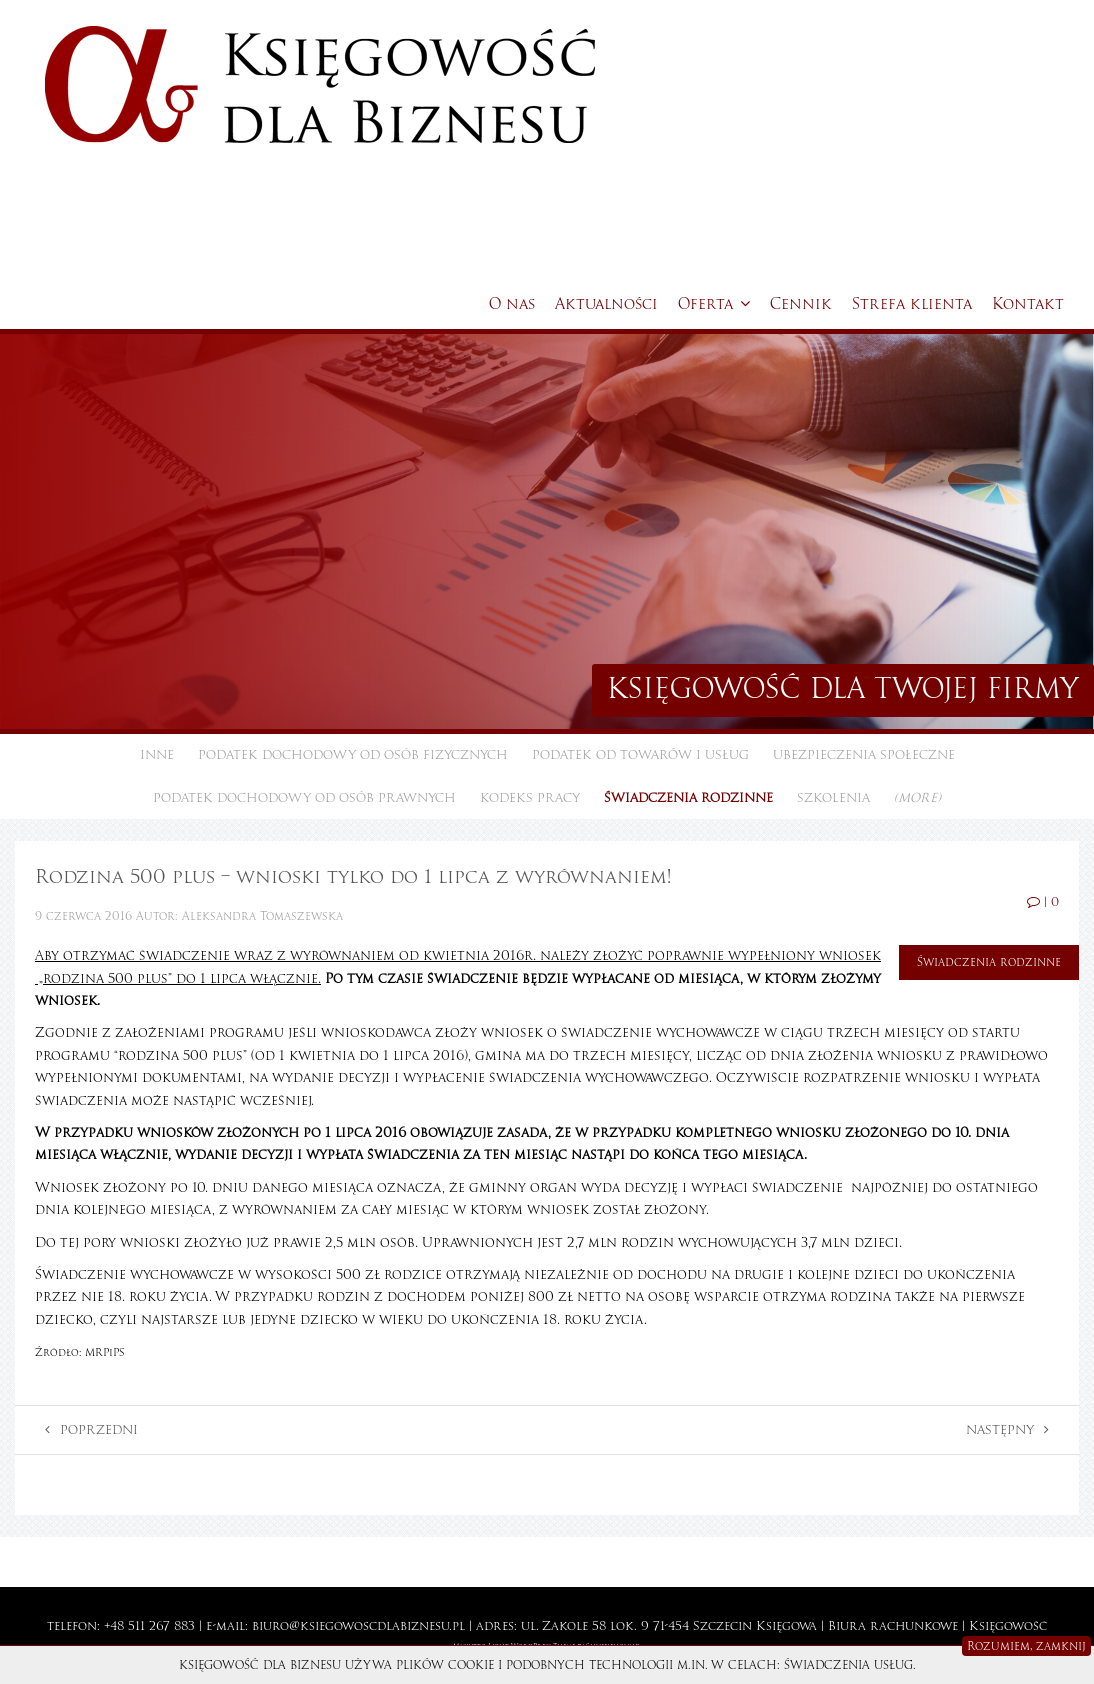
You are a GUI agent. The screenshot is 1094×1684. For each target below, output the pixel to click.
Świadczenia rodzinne (688, 798)
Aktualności (606, 304)
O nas (512, 304)
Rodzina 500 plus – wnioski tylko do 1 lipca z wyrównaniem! (353, 876)
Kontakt (1028, 304)
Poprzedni (91, 1430)
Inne (157, 755)
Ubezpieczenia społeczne (864, 755)
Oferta (714, 304)
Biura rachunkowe (893, 1626)
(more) (917, 798)
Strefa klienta (912, 304)
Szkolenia (833, 798)
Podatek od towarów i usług (640, 755)
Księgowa (786, 1626)
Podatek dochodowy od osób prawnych (304, 798)
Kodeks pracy (530, 798)
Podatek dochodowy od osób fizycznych (353, 755)
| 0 (1043, 902)
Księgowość (1008, 1626)
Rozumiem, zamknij (1026, 1646)
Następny (1007, 1430)
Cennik (801, 304)
